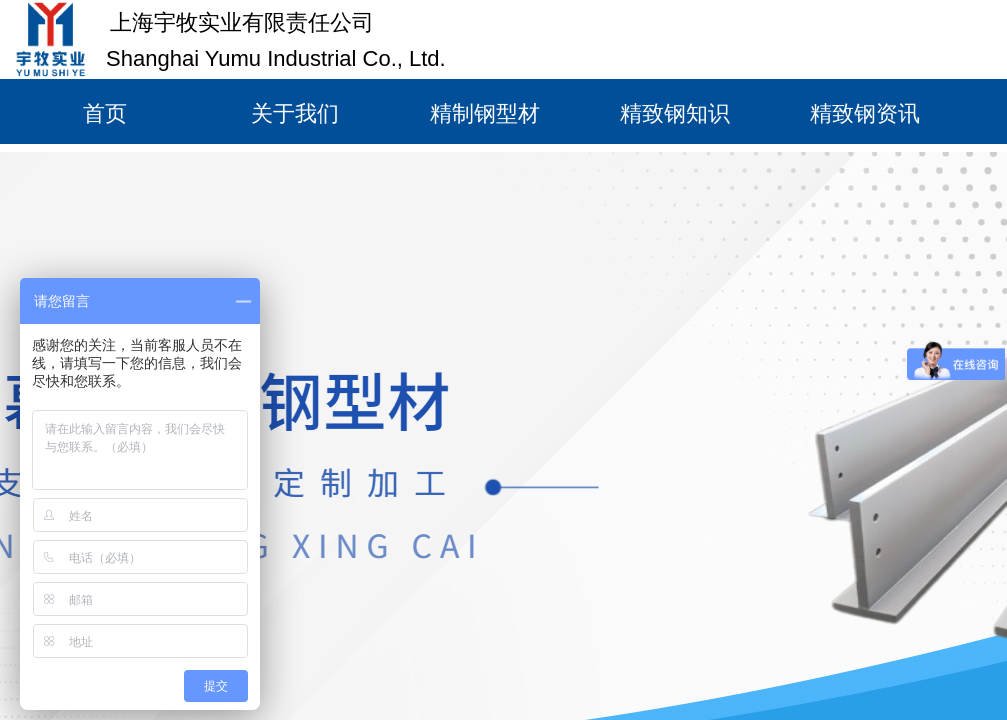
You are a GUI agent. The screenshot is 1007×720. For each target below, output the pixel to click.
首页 (105, 113)
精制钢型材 (485, 113)
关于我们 (295, 113)
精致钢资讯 (865, 113)
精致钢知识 (675, 113)
